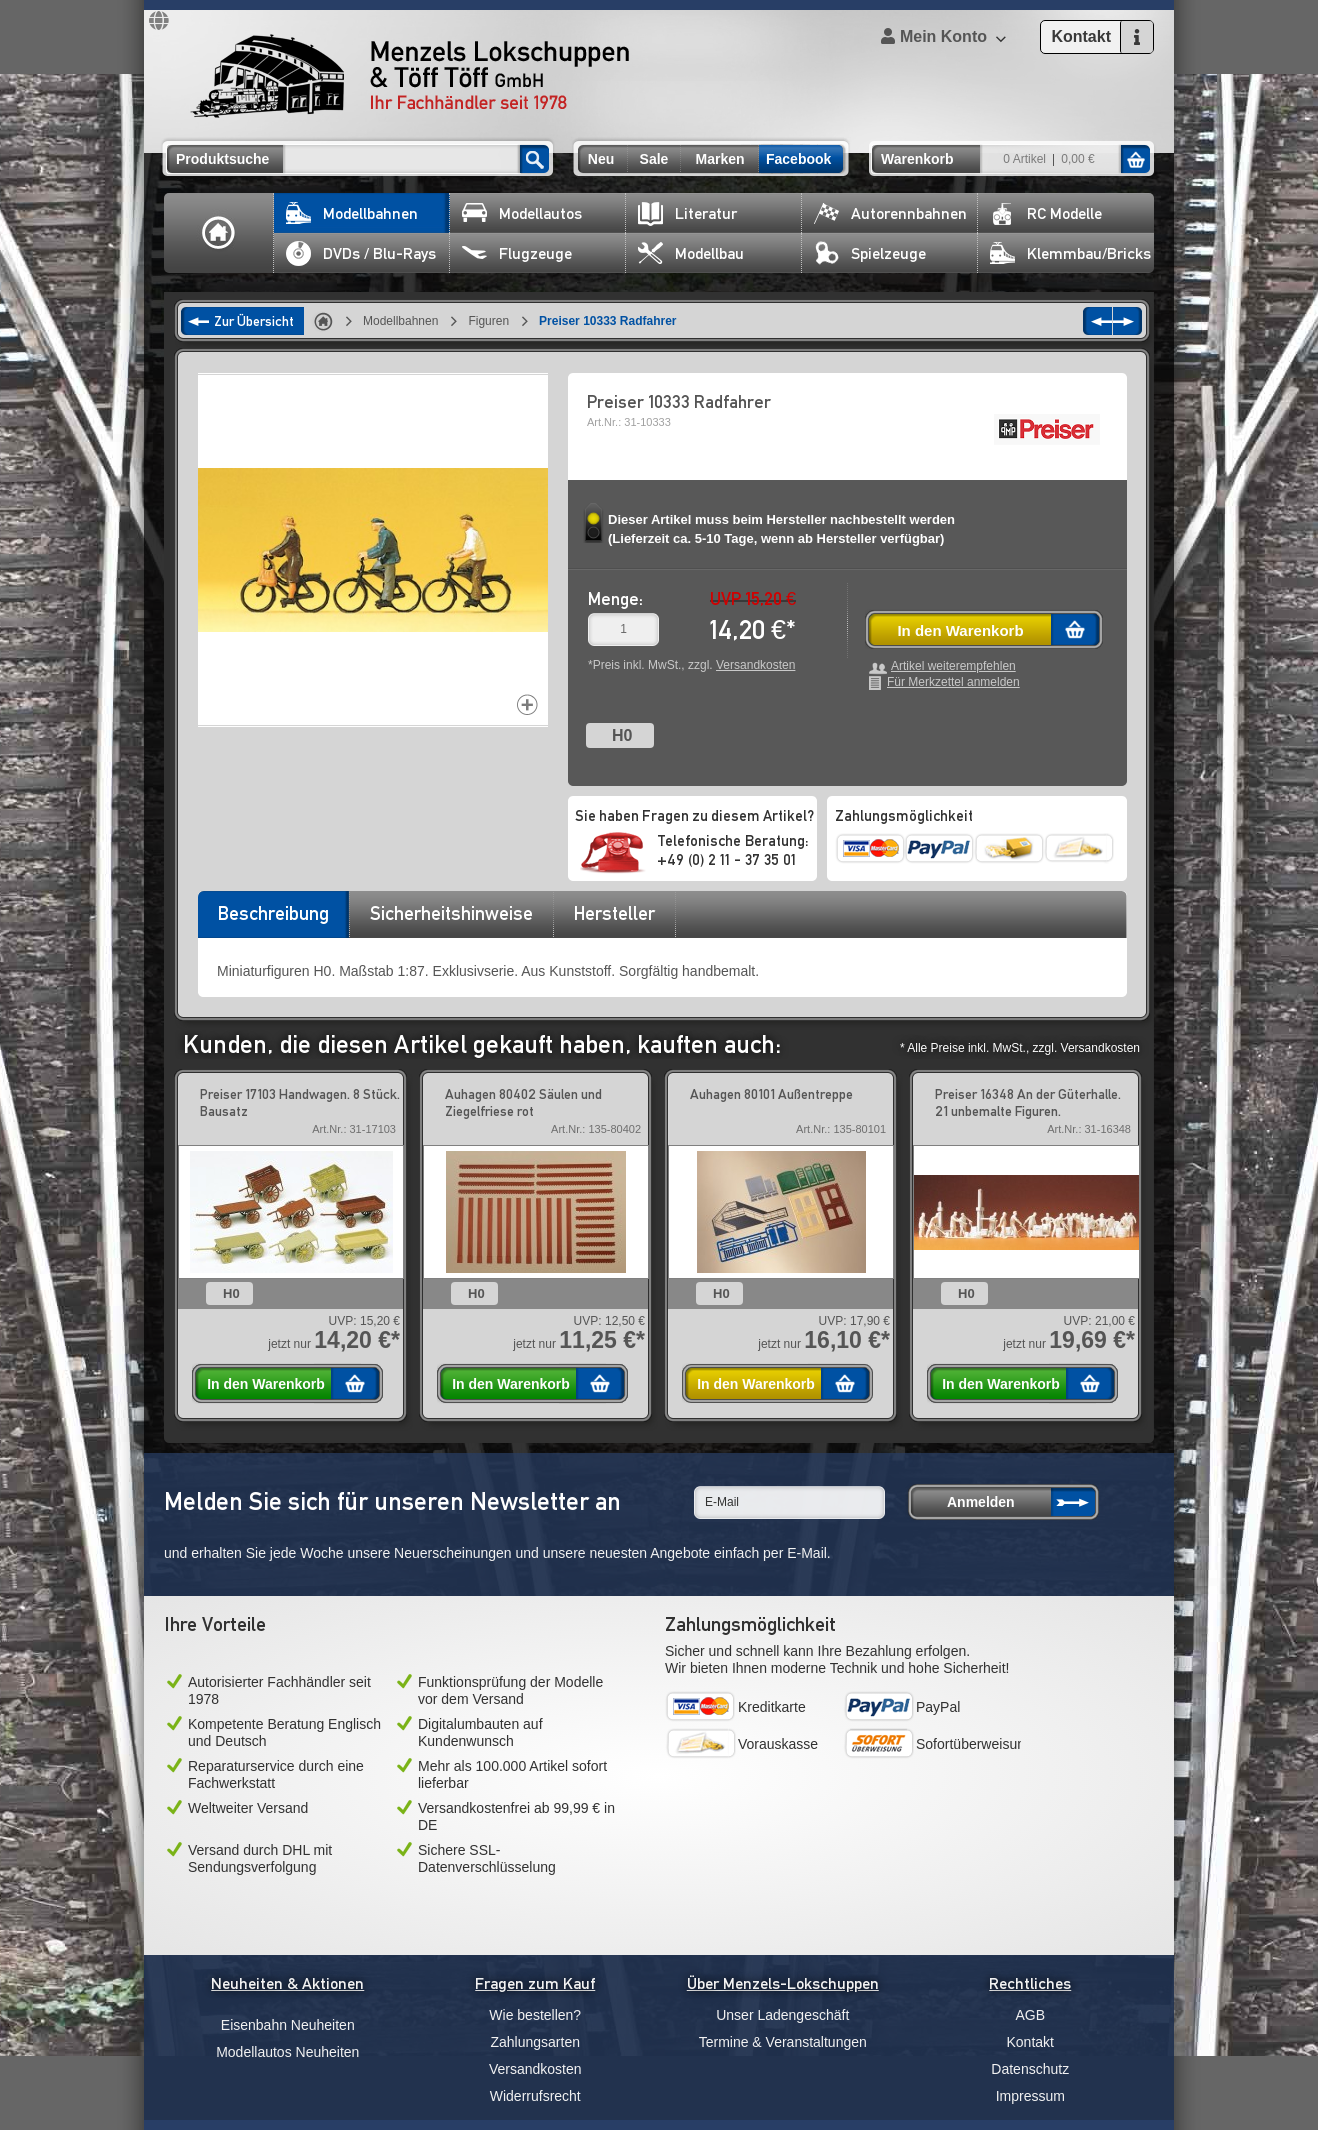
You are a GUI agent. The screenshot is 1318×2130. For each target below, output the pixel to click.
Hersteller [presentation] (614, 913)
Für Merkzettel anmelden (953, 682)
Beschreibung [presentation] (273, 913)
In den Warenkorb (960, 630)
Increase (527, 704)
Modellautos (522, 213)
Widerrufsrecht (535, 2096)
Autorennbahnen (890, 213)
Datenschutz (1030, 2069)
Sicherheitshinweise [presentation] (451, 913)
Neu (601, 159)
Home (219, 233)
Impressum (1030, 2096)
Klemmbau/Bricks (1070, 253)
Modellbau (691, 253)
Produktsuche (222, 159)
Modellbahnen (352, 213)
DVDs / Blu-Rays (361, 253)
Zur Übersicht (254, 321)
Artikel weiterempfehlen (953, 666)
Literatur (687, 213)
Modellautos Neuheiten (287, 2052)
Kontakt (1030, 2042)
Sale (654, 159)
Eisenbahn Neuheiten (288, 2025)
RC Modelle (1046, 213)
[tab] (273, 920)
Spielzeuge (870, 253)
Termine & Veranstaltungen (783, 2042)
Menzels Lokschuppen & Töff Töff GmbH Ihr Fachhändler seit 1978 (410, 76)
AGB (1030, 2015)
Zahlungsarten (535, 2042)
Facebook (798, 159)
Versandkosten (755, 665)
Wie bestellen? (535, 2015)
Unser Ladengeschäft (782, 2015)
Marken (719, 159)
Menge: (615, 598)
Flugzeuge (517, 253)
